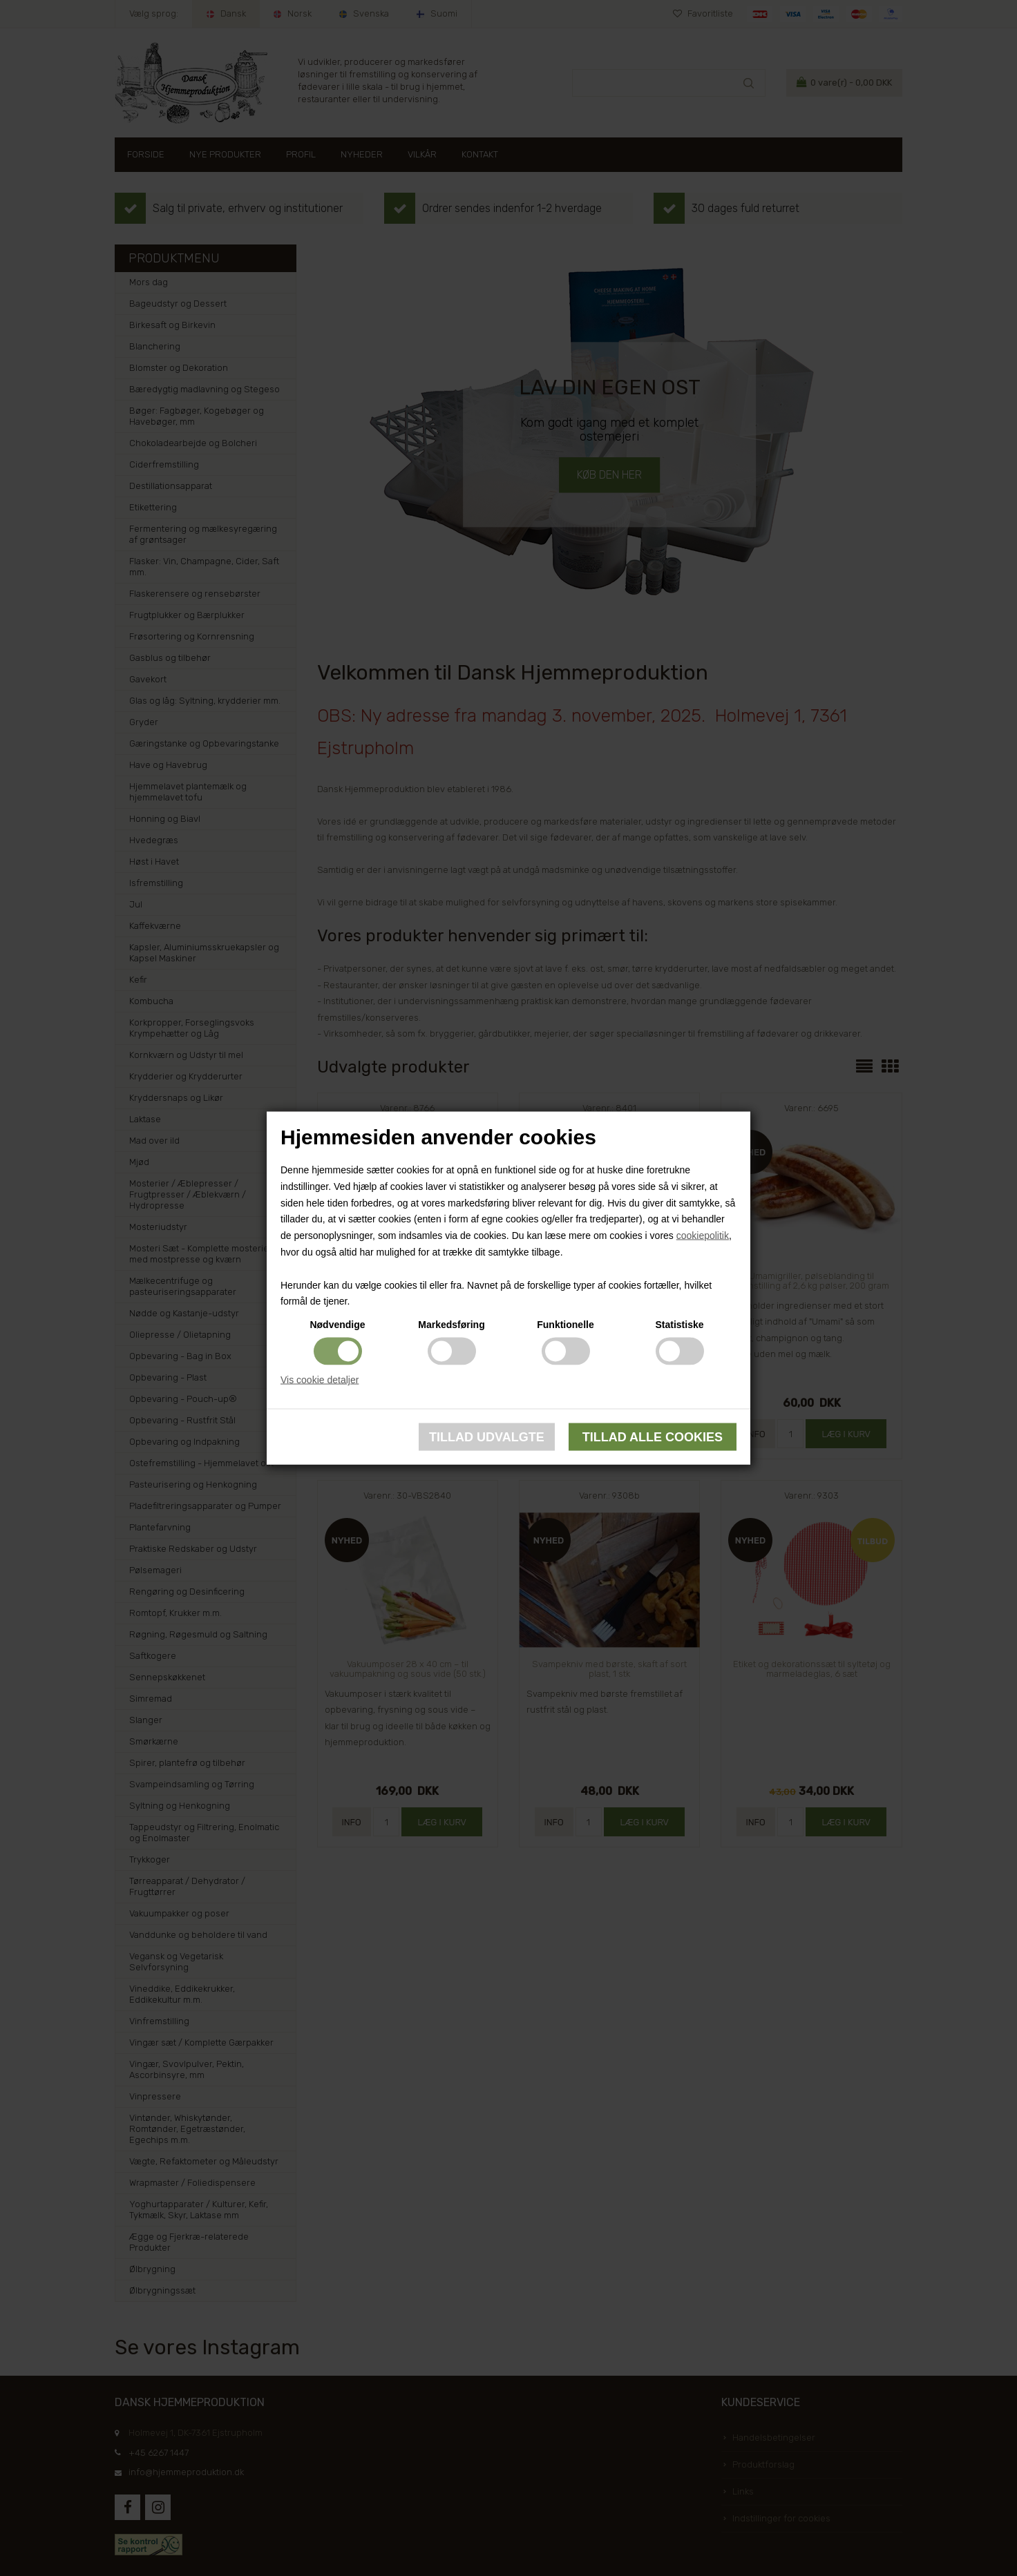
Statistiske (679, 1324)
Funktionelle (565, 1324)
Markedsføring (451, 1324)
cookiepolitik (702, 1235)
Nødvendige (337, 1324)
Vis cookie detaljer (320, 1379)
